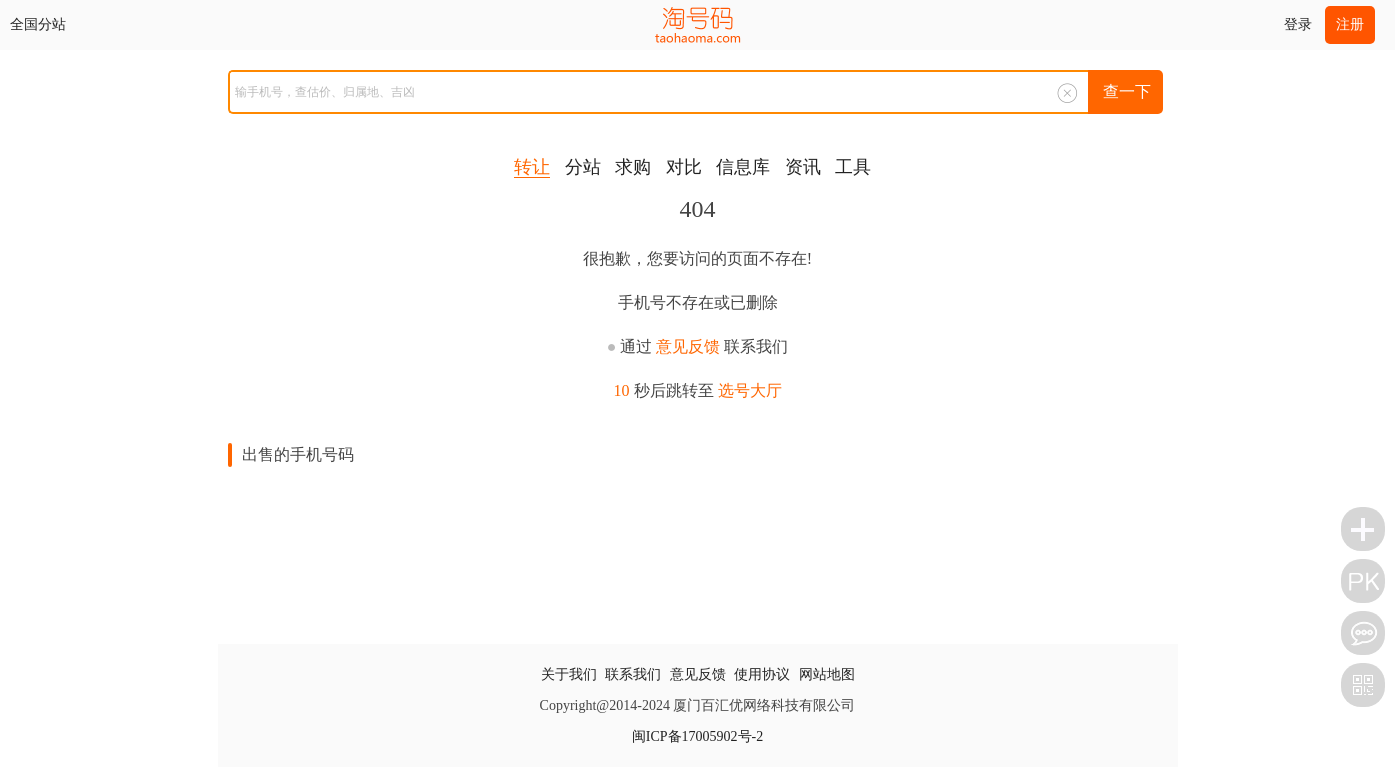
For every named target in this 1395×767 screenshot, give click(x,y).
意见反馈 (688, 346)
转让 (532, 167)
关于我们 (569, 674)
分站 (583, 167)
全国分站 (38, 24)
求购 (633, 167)
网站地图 (827, 674)
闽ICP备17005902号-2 (697, 736)
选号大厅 (750, 390)
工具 (853, 167)
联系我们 (633, 674)
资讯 (803, 167)
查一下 (1127, 91)
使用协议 (762, 674)
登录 (1298, 24)
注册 (1350, 24)
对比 (684, 167)
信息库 (743, 167)
